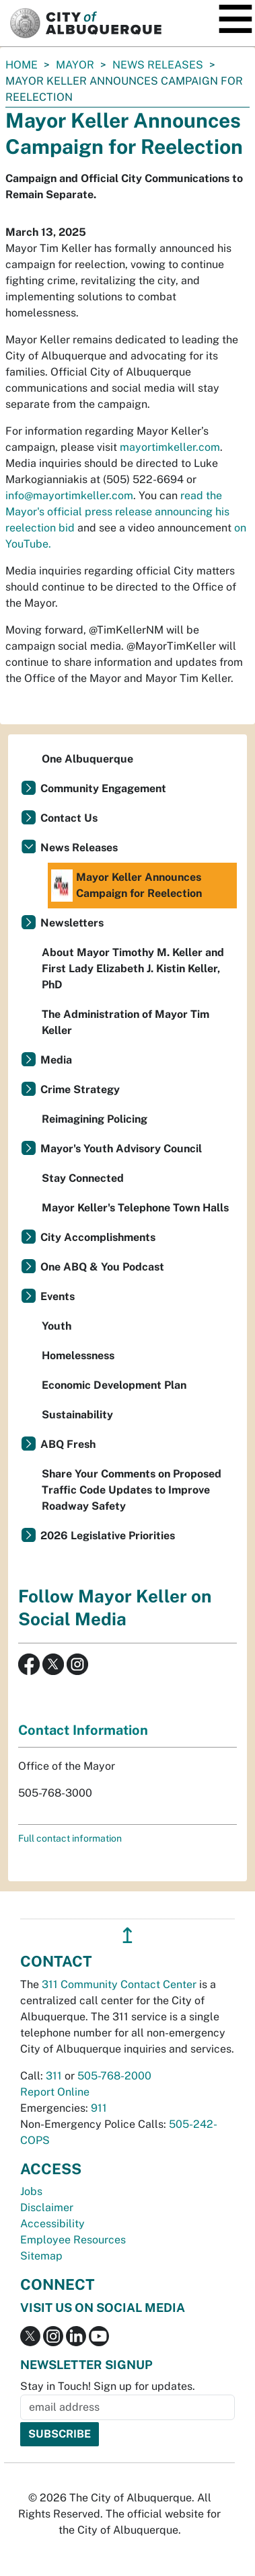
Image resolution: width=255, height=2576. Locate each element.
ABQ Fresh (68, 1444)
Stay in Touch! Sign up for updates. (107, 2386)
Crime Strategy (80, 1089)
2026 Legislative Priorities (107, 1535)
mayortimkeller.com (170, 447)
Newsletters (72, 922)
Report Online (54, 2092)
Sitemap (41, 2255)
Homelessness (78, 1355)
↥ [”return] (127, 1935)
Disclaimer (46, 2207)
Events (57, 1296)
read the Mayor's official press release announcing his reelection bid (117, 511)
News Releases (157, 64)
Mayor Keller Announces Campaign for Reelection (126, 885)
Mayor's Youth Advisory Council (121, 1148)
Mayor (75, 64)
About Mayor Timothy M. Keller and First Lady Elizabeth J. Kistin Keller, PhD (133, 968)
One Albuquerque (87, 759)
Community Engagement (103, 788)
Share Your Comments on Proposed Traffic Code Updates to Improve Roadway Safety (131, 1489)
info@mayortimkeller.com (69, 495)
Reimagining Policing (94, 1119)
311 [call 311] (54, 2075)
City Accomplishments (97, 1237)
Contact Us (69, 818)
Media (56, 1060)
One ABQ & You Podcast (102, 1266)
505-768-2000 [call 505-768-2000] (114, 2075)
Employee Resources (73, 2239)
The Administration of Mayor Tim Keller (125, 1022)
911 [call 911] (99, 2108)
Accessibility (52, 2223)
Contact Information (83, 1730)
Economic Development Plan (114, 1385)
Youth (56, 1326)
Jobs (31, 2191)
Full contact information (70, 1838)
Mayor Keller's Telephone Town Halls (135, 1207)
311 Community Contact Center (119, 1984)
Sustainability (77, 1414)
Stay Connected (83, 1178)
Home (21, 64)
